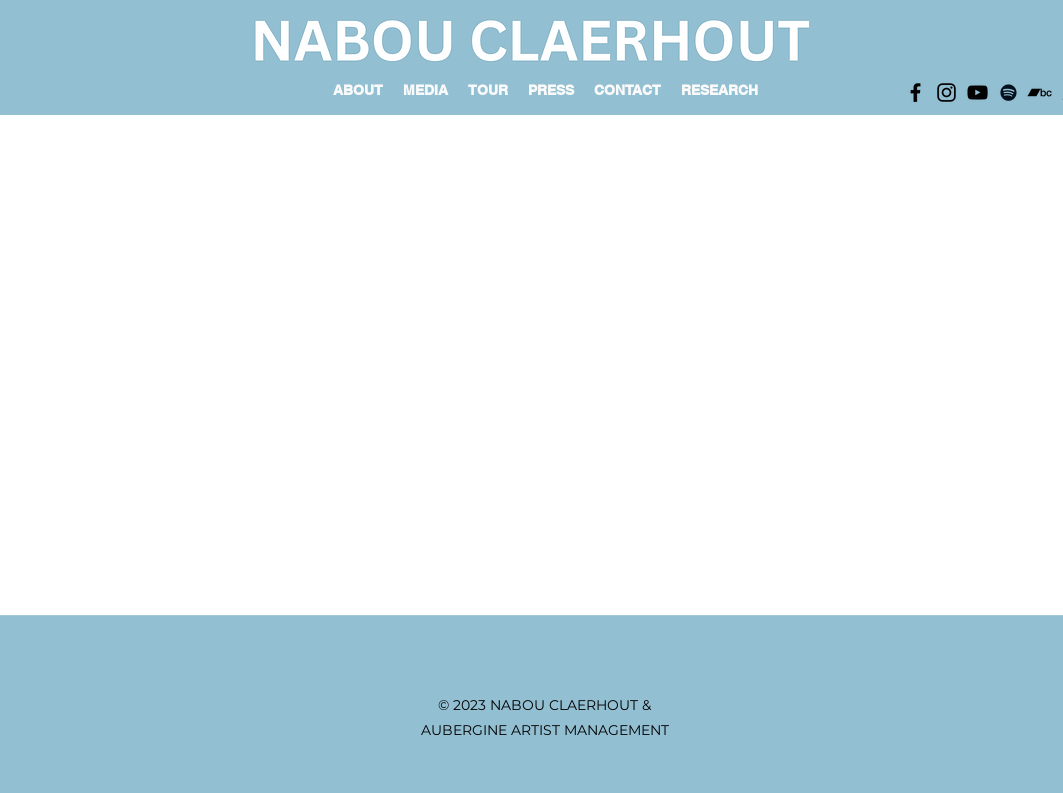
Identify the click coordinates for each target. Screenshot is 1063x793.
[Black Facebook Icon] (915, 92)
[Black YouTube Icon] (977, 92)
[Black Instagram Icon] (946, 92)
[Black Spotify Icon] (1008, 92)
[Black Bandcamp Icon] (1039, 92)
